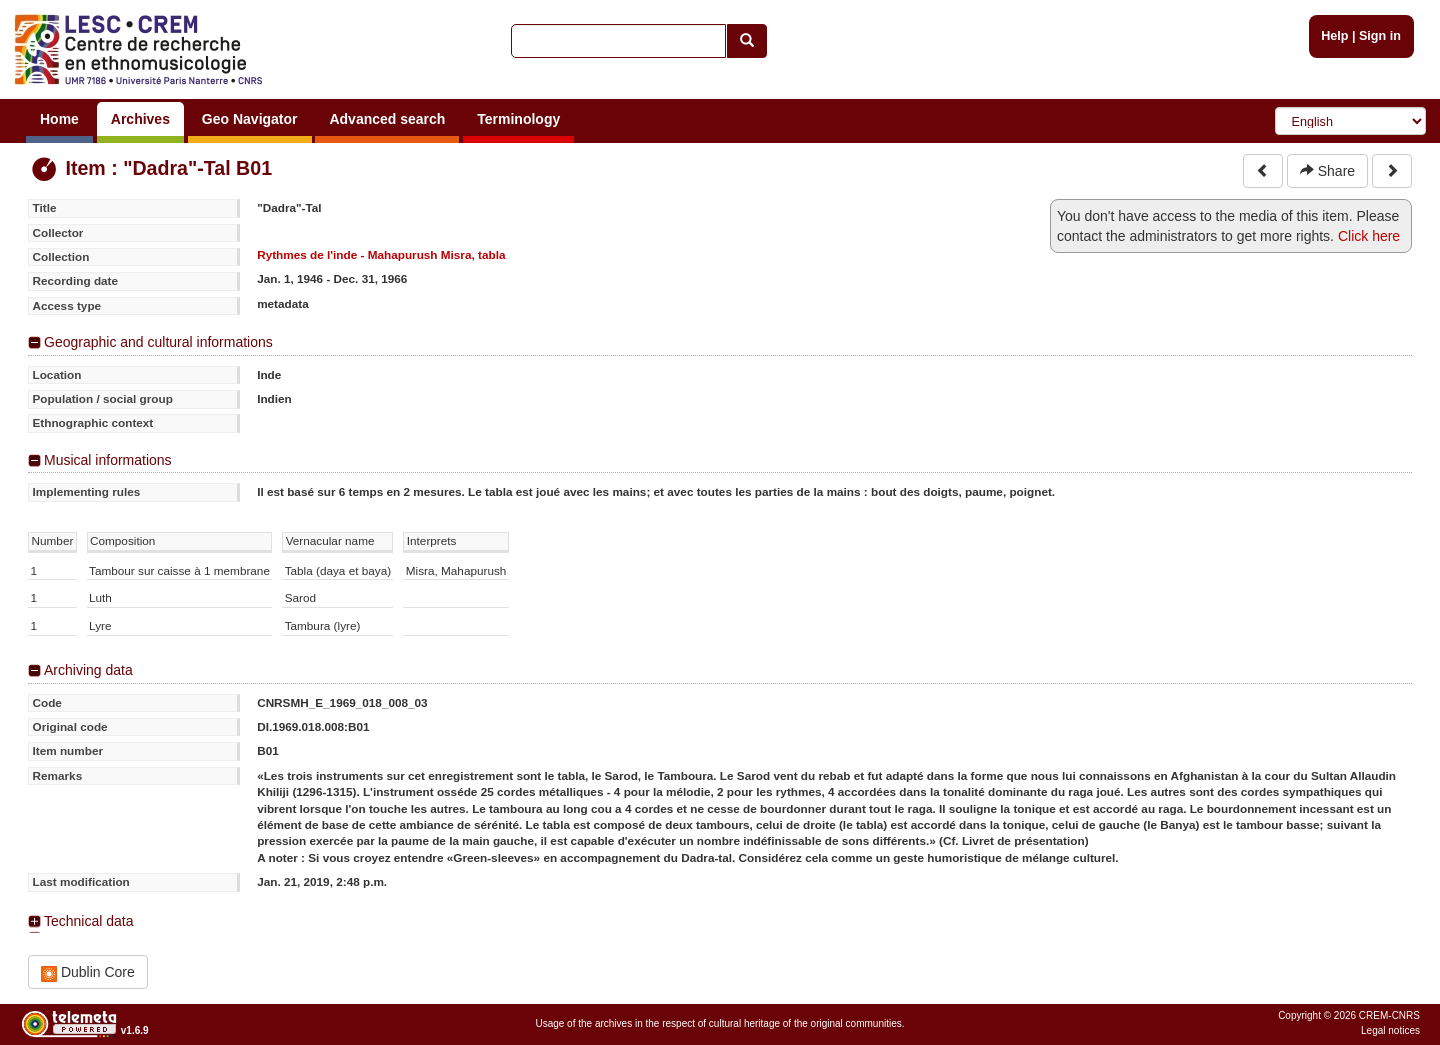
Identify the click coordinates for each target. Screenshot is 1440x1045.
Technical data (89, 921)
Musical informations (108, 460)
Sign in (1380, 36)
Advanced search (387, 119)
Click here (1369, 236)
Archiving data (88, 670)
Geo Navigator (250, 119)
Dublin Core (88, 972)
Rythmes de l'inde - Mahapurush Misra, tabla (381, 254)
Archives (140, 119)
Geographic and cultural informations (158, 342)
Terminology (518, 119)
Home (59, 119)
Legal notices (1390, 1030)
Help (1334, 36)
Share (1327, 171)
